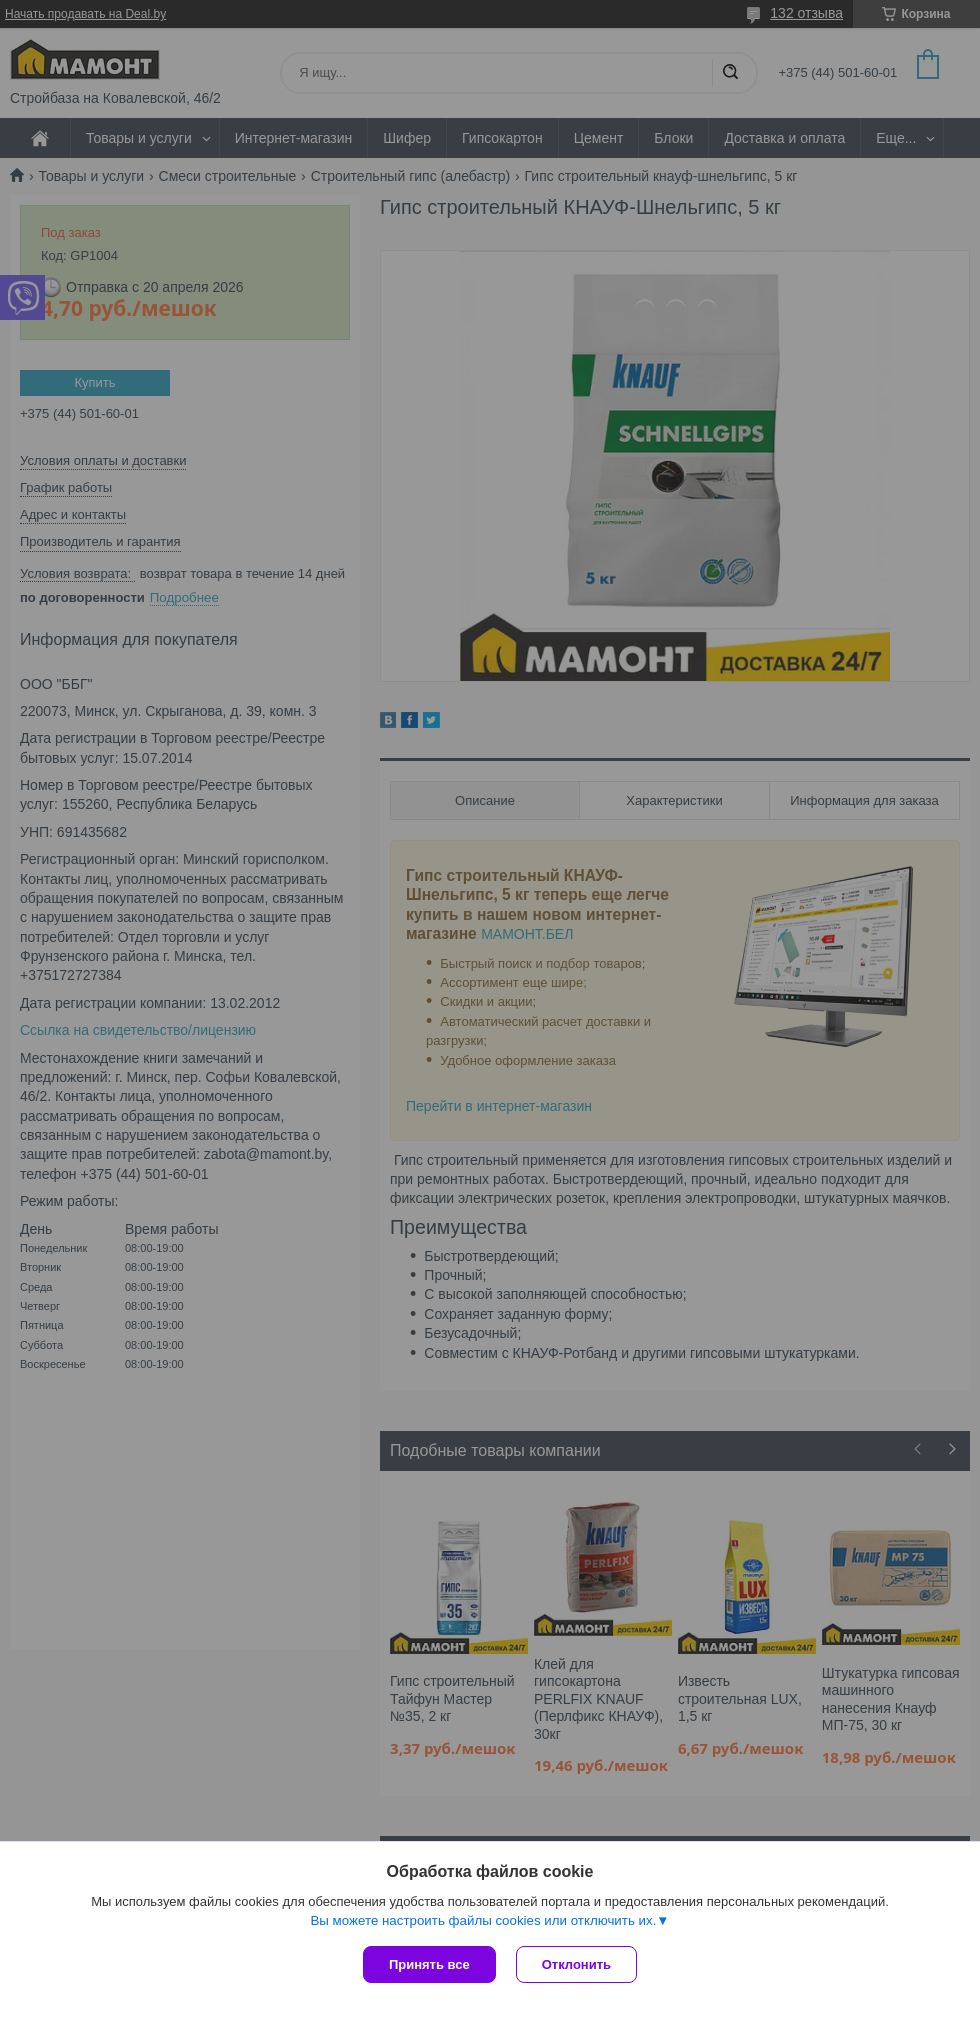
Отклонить (576, 1964)
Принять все (429, 1964)
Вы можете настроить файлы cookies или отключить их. (483, 1920)
